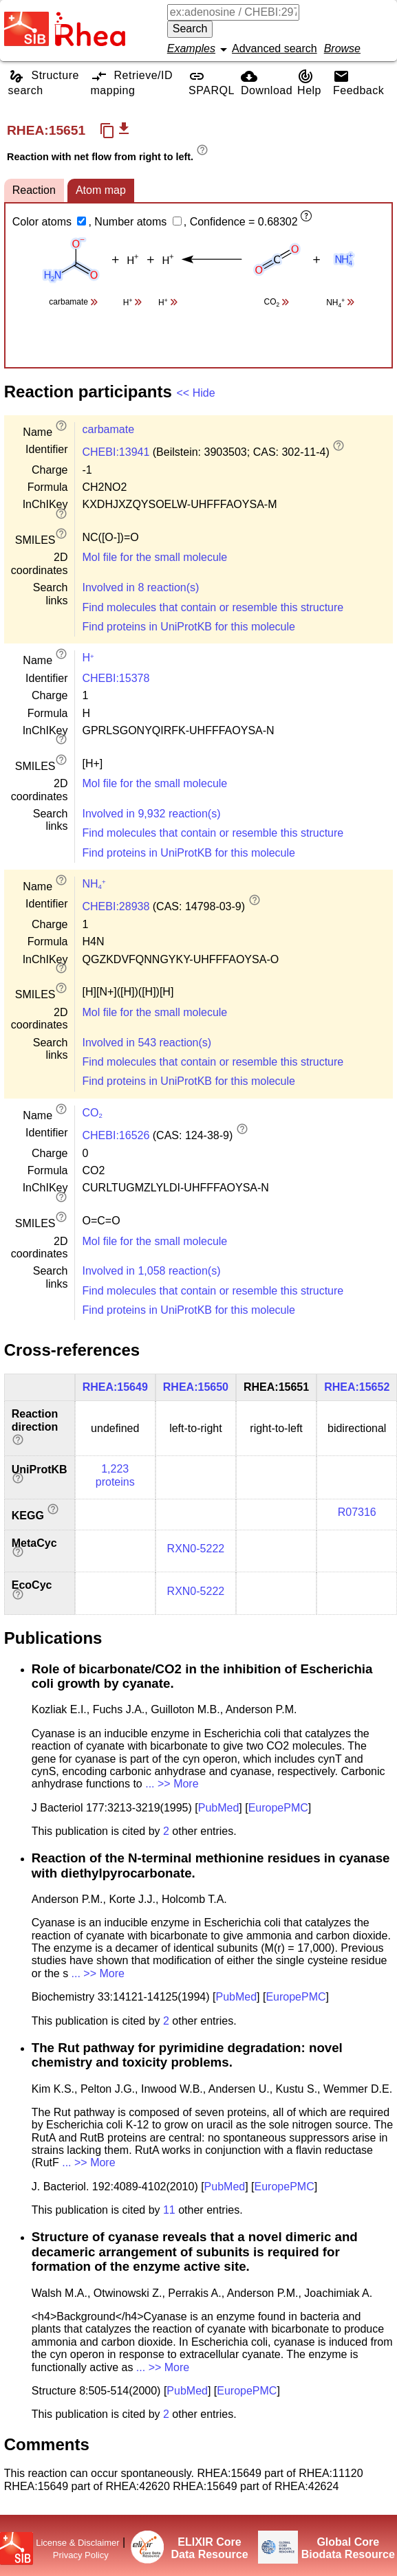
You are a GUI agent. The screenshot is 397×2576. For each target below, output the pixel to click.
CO (92, 1113)
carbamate (108, 429)
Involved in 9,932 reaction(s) (151, 813)
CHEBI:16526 (115, 1135)
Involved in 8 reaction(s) (140, 587)
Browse (342, 48)
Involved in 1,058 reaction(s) (151, 1271)
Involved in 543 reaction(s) (146, 1042)
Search (190, 28)
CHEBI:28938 (115, 906)
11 (169, 2210)
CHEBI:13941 (115, 452)
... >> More (171, 1784)
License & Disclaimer (77, 2543)
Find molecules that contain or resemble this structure (212, 607)
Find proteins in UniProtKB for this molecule (188, 626)
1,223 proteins (115, 1475)
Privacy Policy (81, 2555)
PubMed (218, 1808)
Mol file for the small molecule (154, 557)
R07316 (357, 1512)
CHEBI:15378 (115, 678)
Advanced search (274, 48)
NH (93, 884)
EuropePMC (278, 1808)
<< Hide (196, 393)
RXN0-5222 (196, 1548)
